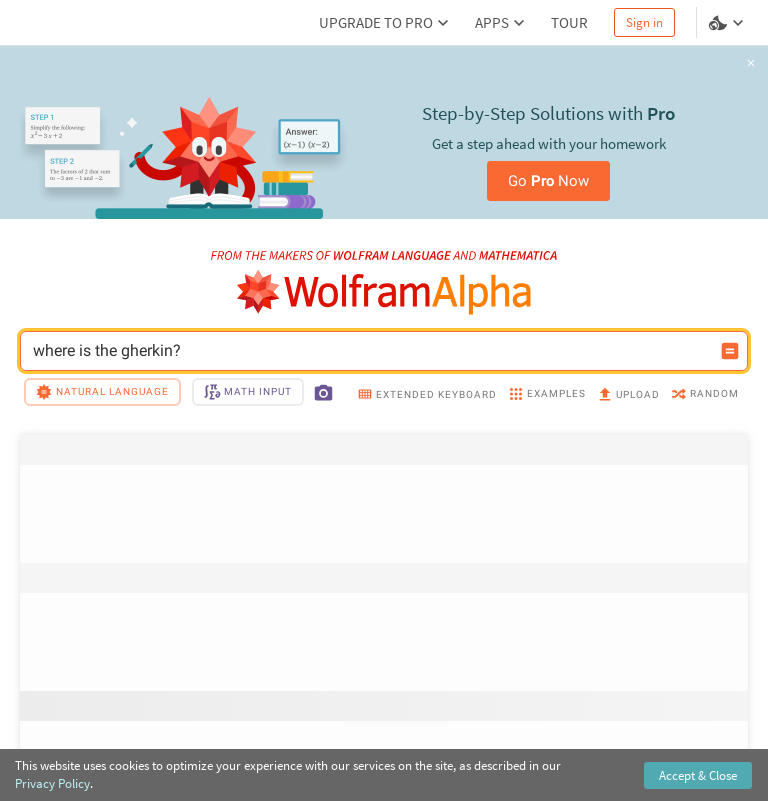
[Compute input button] (730, 351)
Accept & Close (698, 775)
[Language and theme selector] (728, 23)
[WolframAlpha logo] (384, 292)
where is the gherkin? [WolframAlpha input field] (371, 351)
